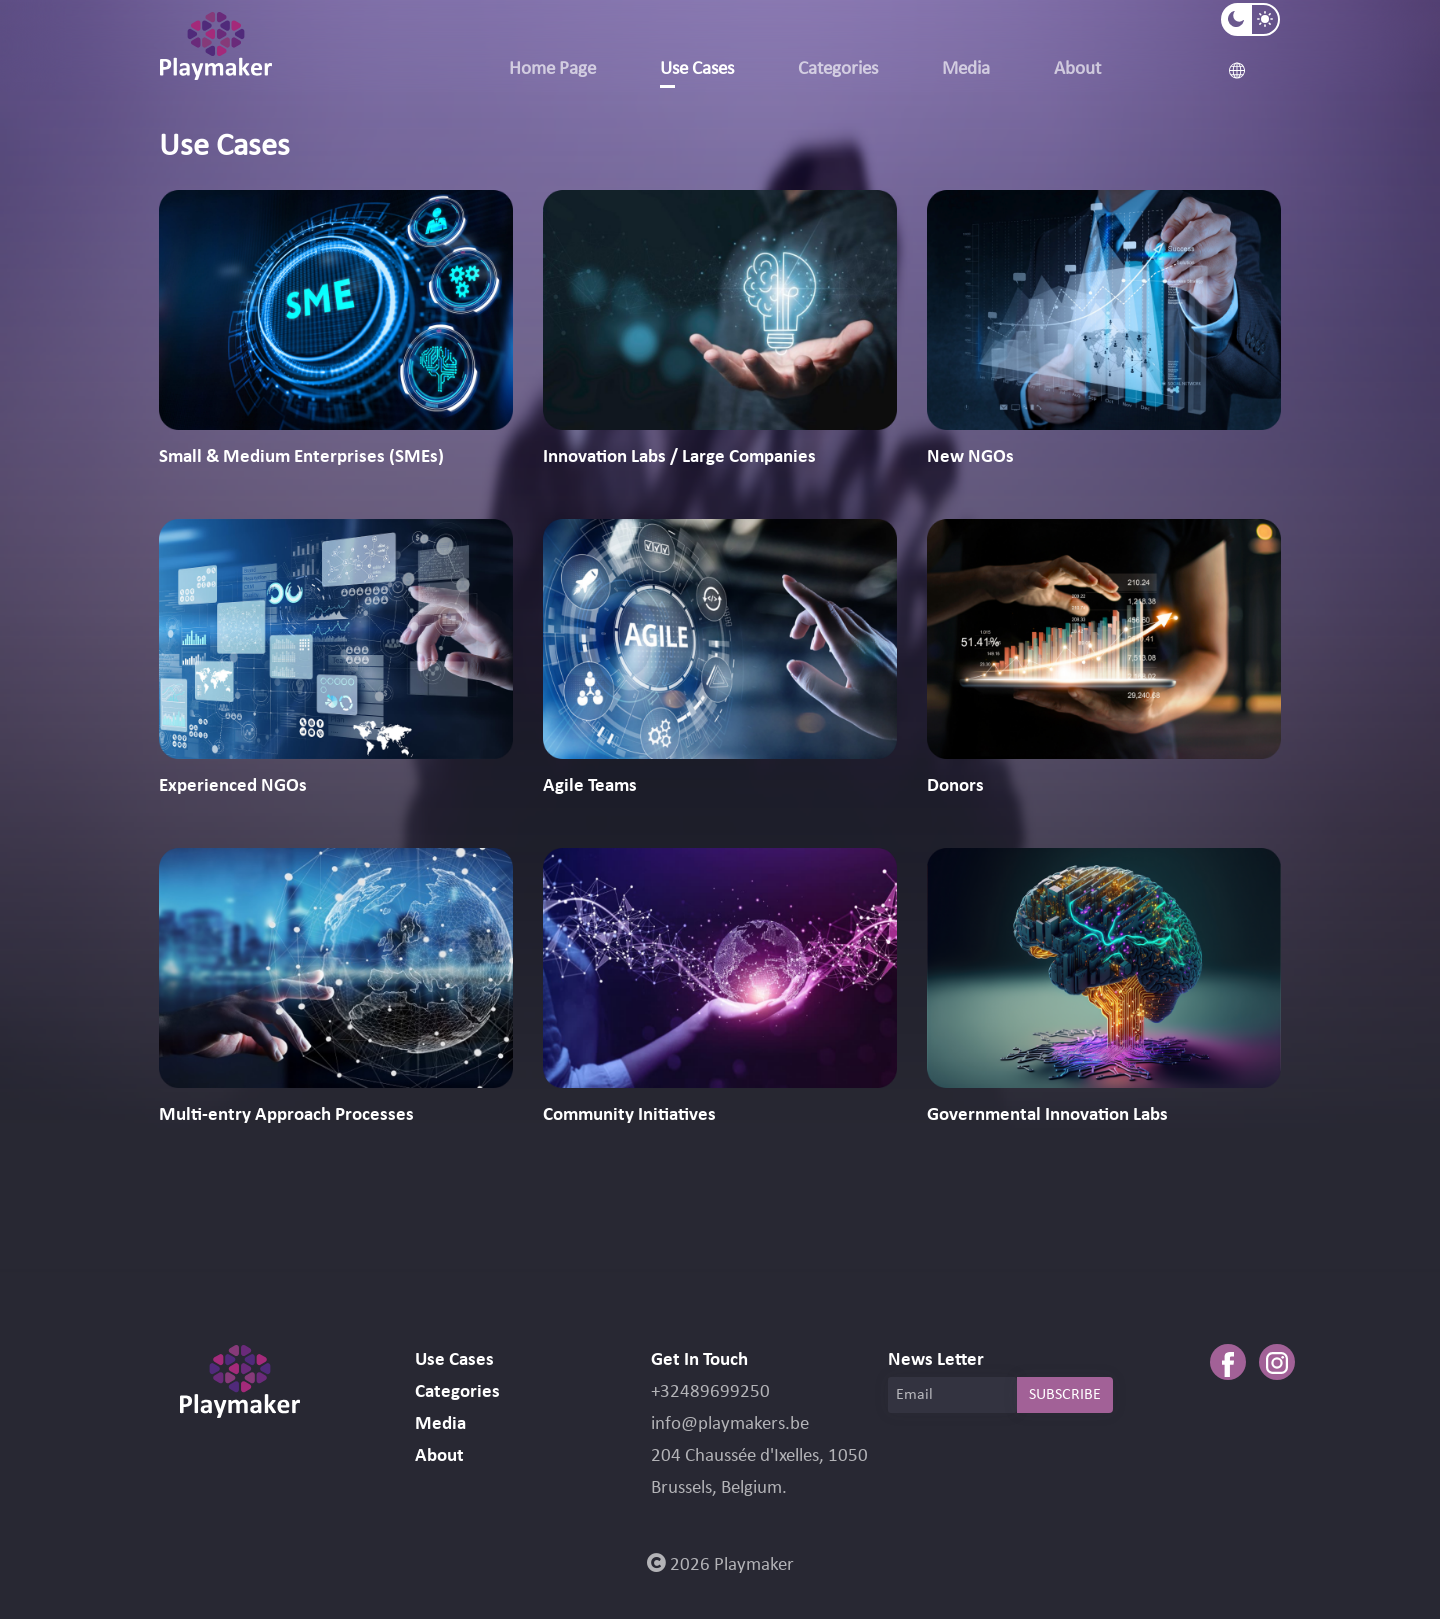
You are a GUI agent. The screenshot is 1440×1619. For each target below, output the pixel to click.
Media (966, 69)
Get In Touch (699, 1360)
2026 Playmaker (720, 1565)
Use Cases (697, 69)
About (1077, 69)
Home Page (552, 69)
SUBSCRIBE (1065, 1395)
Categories (838, 69)
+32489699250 (710, 1392)
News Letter (936, 1360)
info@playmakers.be (730, 1424)
